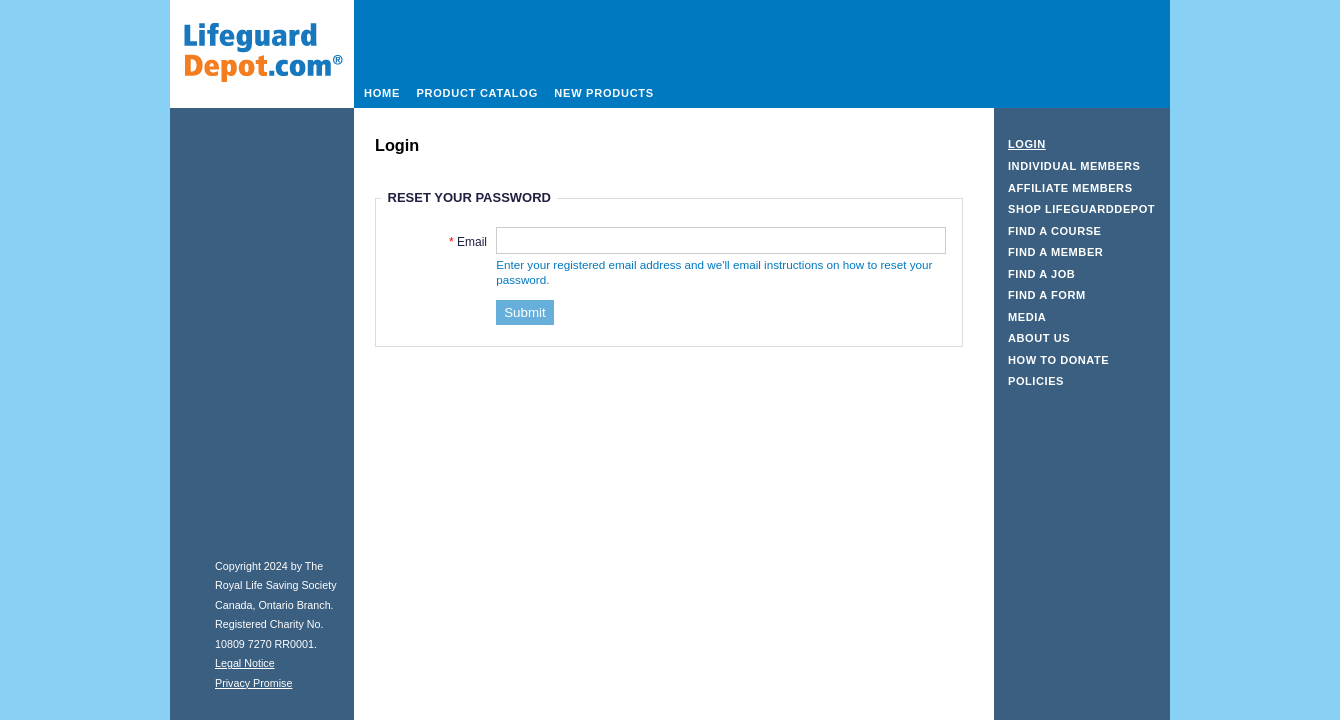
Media (1027, 317)
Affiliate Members (1070, 188)
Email (472, 242)
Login (1027, 144)
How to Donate (1058, 360)
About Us (1039, 338)
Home (382, 93)
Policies (1036, 381)
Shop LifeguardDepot (1081, 209)
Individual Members (1074, 166)
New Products (604, 93)
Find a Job (1041, 274)
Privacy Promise (253, 683)
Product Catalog (477, 93)
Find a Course (1055, 231)
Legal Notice (245, 663)
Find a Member (1055, 252)
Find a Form (1047, 295)
